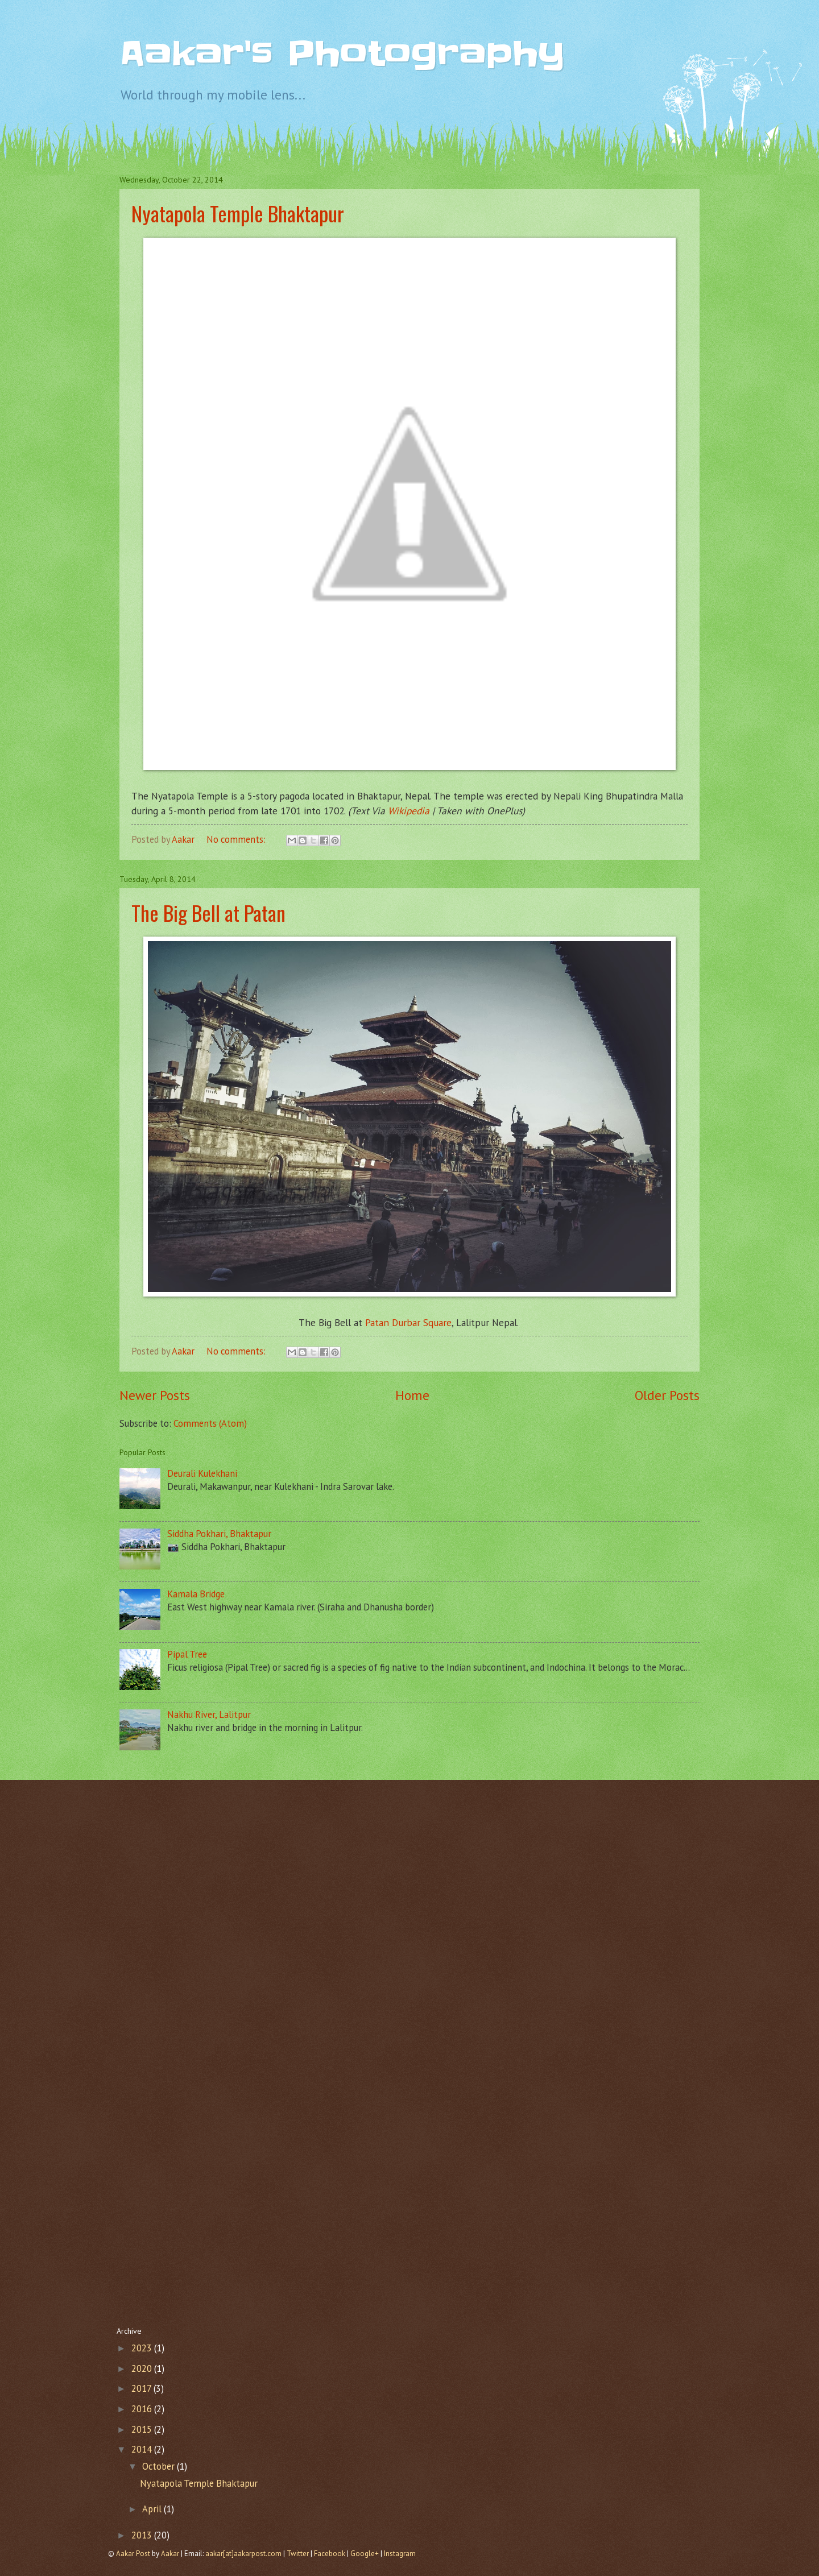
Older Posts (667, 1394)
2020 (142, 2368)
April (153, 2509)
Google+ (364, 2553)
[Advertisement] (409, 1876)
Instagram (400, 2553)
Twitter (298, 2553)
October (159, 2466)
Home (412, 1394)
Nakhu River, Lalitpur (209, 1714)
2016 (142, 2409)
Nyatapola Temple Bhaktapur (237, 213)
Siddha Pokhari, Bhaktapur (219, 1533)
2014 (142, 2449)
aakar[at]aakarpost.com (244, 2553)
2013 (142, 2535)
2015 (142, 2429)
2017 (142, 2388)
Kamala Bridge (196, 1594)
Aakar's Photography (342, 54)
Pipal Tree (187, 1654)
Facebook (329, 2553)
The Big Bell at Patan (208, 912)
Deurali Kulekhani (202, 1473)
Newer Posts (154, 1394)
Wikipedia (408, 810)
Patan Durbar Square (408, 1322)
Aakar (170, 2553)
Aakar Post (133, 2553)
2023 (142, 2348)
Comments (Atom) (210, 1423)
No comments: (237, 839)
